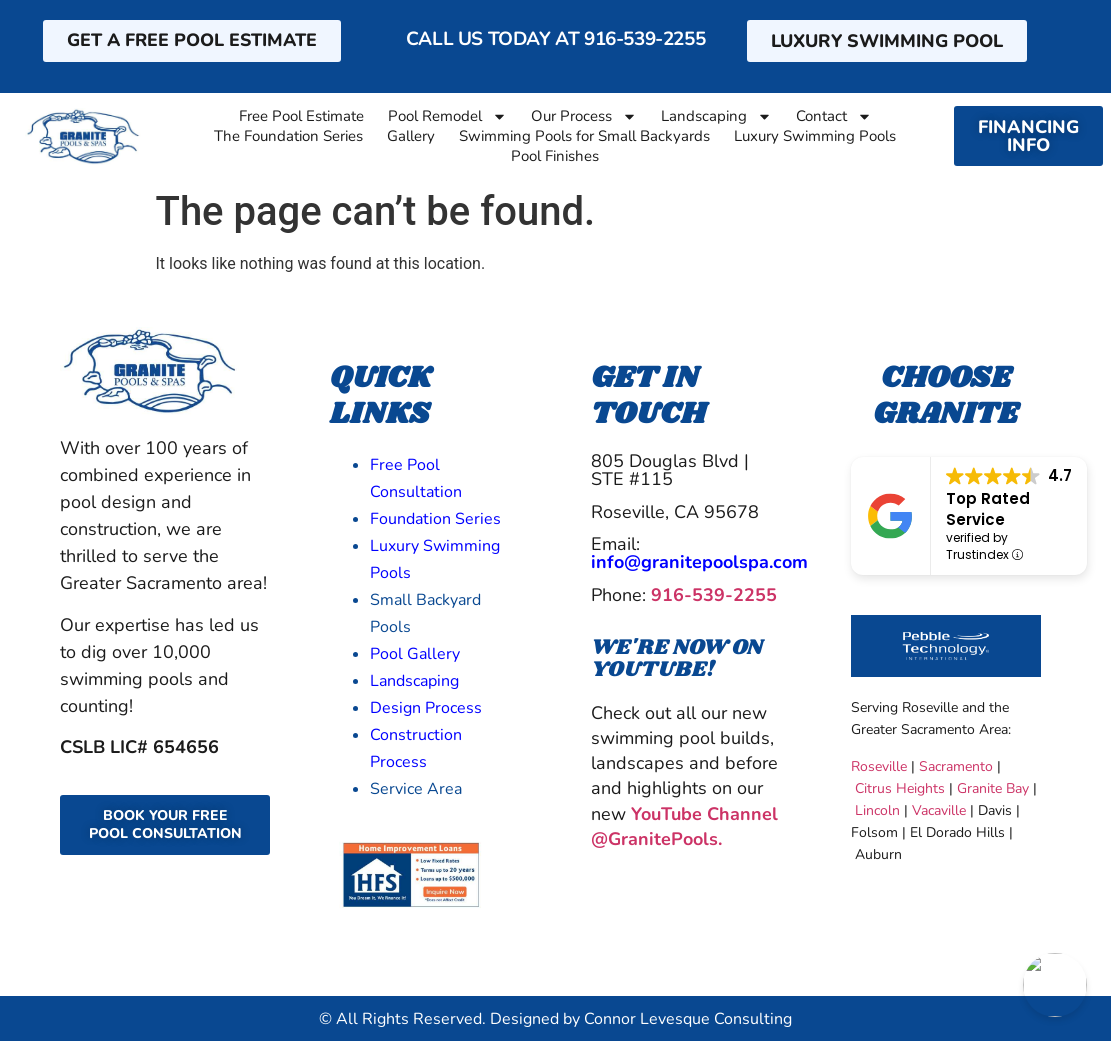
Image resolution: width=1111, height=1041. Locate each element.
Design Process (426, 708)
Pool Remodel (447, 116)
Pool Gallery (415, 654)
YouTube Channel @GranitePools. (684, 826)
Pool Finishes (555, 156)
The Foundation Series (288, 136)
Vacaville (937, 810)
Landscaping (716, 116)
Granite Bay (993, 788)
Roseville (879, 766)
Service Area (416, 789)
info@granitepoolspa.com (699, 562)
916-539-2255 (644, 39)
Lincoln (877, 810)
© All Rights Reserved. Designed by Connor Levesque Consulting (555, 1019)
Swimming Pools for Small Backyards (584, 136)
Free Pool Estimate (301, 116)
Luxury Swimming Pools (815, 136)
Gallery (411, 136)
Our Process (584, 116)
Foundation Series (435, 519)
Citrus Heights (900, 788)
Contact (834, 116)
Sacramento (956, 766)
